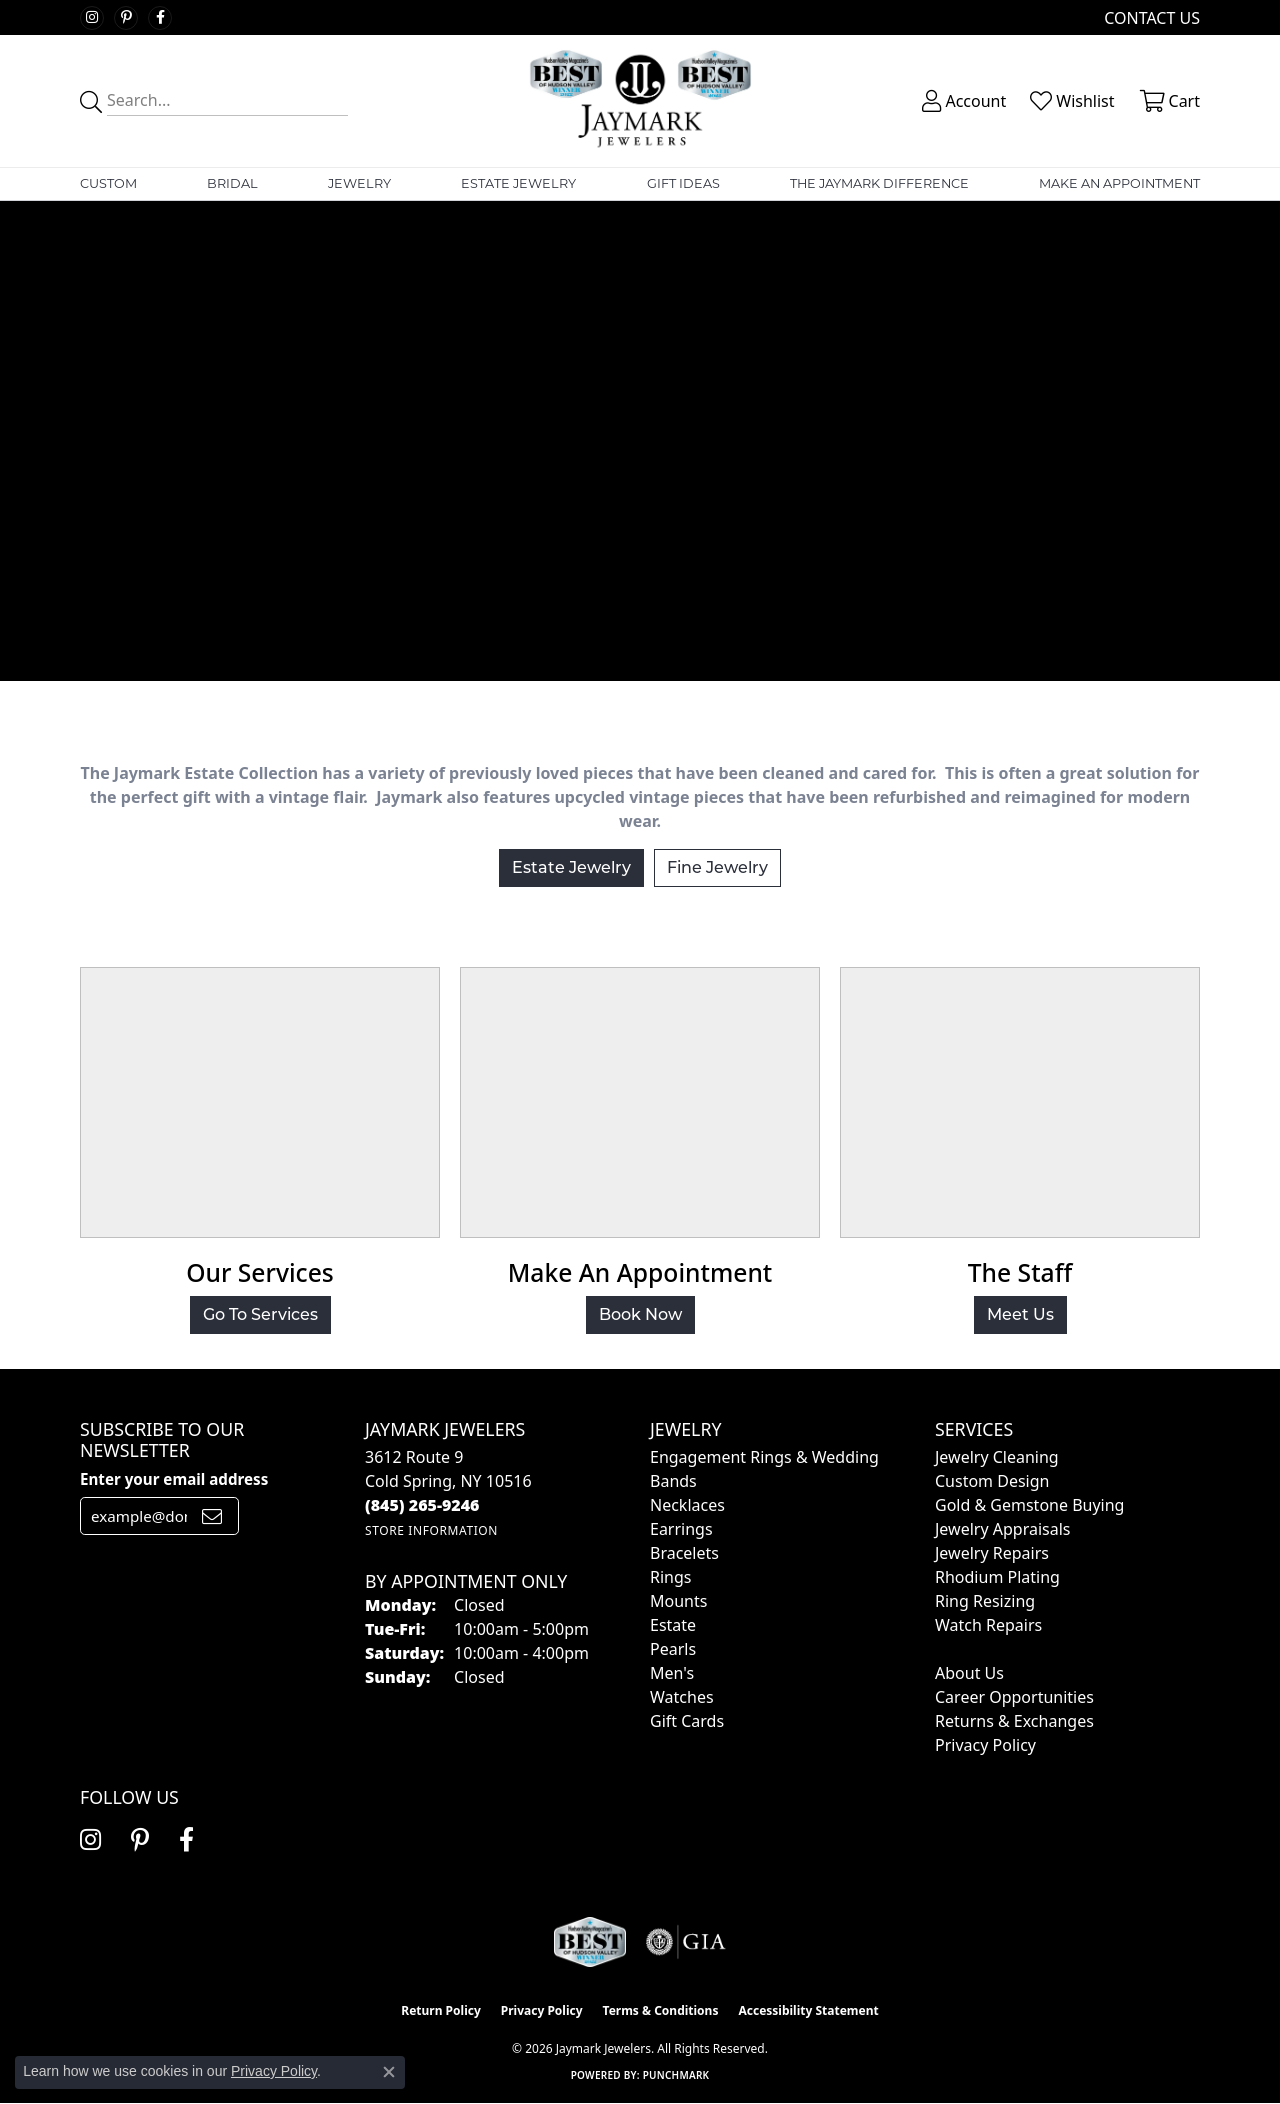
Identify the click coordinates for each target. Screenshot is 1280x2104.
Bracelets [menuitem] (684, 1553)
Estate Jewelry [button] (571, 867)
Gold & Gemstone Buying (1029, 1505)
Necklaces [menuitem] (687, 1505)
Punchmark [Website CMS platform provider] (676, 2075)
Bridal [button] (232, 183)
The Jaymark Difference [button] (879, 183)
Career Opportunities (1014, 1697)
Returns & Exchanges (1014, 1721)
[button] (962, 101)
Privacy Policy (985, 1745)
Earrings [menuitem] (681, 1529)
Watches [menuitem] (682, 1697)
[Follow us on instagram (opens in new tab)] (92, 18)
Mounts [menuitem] (678, 1601)
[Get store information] (431, 1530)
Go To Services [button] (260, 1314)
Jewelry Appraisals (1002, 1529)
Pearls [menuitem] (673, 1649)
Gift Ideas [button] (683, 183)
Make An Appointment (1119, 183)
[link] (1150, 17)
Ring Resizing (985, 1601)
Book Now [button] (640, 1314)
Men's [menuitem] (672, 1673)
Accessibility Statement (808, 2010)
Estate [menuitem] (673, 1625)
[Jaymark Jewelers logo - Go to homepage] (640, 101)
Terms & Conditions (661, 2010)
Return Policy (441, 2010)
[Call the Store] (422, 1505)
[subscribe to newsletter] (212, 1516)
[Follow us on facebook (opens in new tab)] (160, 18)
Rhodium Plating (997, 1577)
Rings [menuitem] (670, 1577)
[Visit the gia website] (686, 1942)
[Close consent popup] (389, 2072)
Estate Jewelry (518, 183)
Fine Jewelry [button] (717, 867)
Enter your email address (174, 1479)
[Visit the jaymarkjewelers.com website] (590, 1942)
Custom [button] (108, 183)
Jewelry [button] (359, 183)
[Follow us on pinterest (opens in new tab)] (126, 18)
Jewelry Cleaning (997, 1457)
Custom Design (992, 1481)
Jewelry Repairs (992, 1553)
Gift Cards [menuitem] (687, 1721)
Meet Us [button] (1020, 1314)
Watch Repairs (988, 1625)
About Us (969, 1673)
